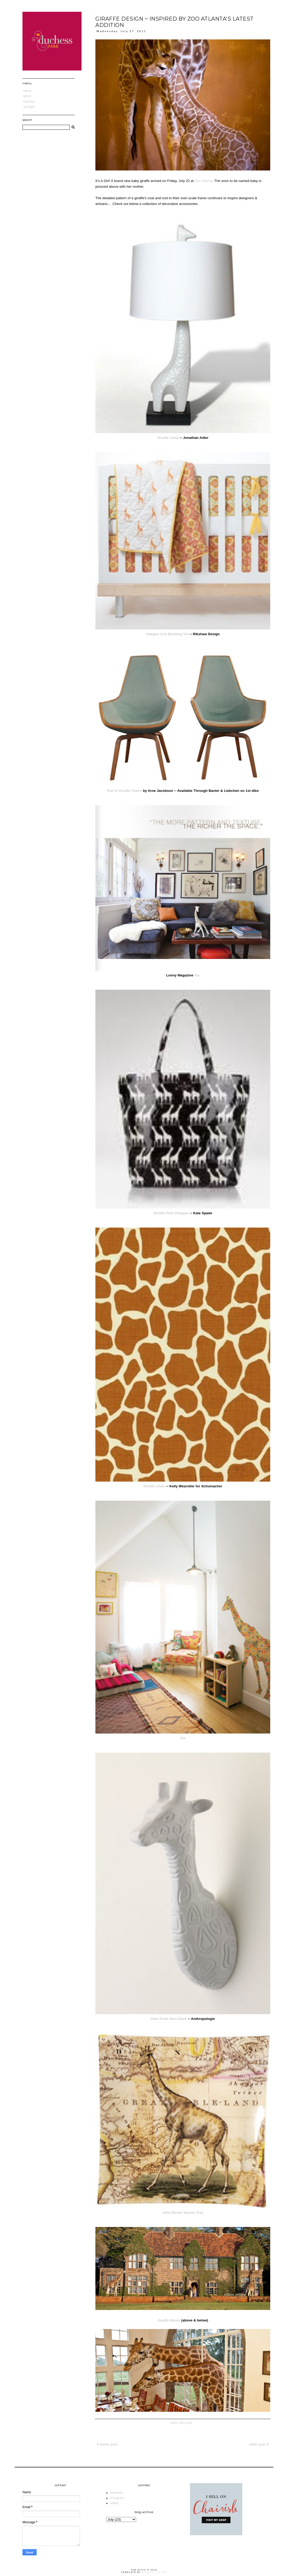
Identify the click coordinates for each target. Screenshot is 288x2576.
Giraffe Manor (169, 2320)
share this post (181, 2423)
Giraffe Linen (154, 1486)
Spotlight (29, 107)
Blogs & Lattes (154, 2572)
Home (27, 91)
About (27, 96)
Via (196, 975)
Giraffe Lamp (168, 438)
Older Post (259, 2444)
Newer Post (107, 2444)
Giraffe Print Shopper (171, 1213)
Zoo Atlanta (203, 181)
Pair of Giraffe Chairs (124, 791)
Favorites (29, 101)
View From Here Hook (169, 2019)
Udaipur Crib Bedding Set (167, 634)
